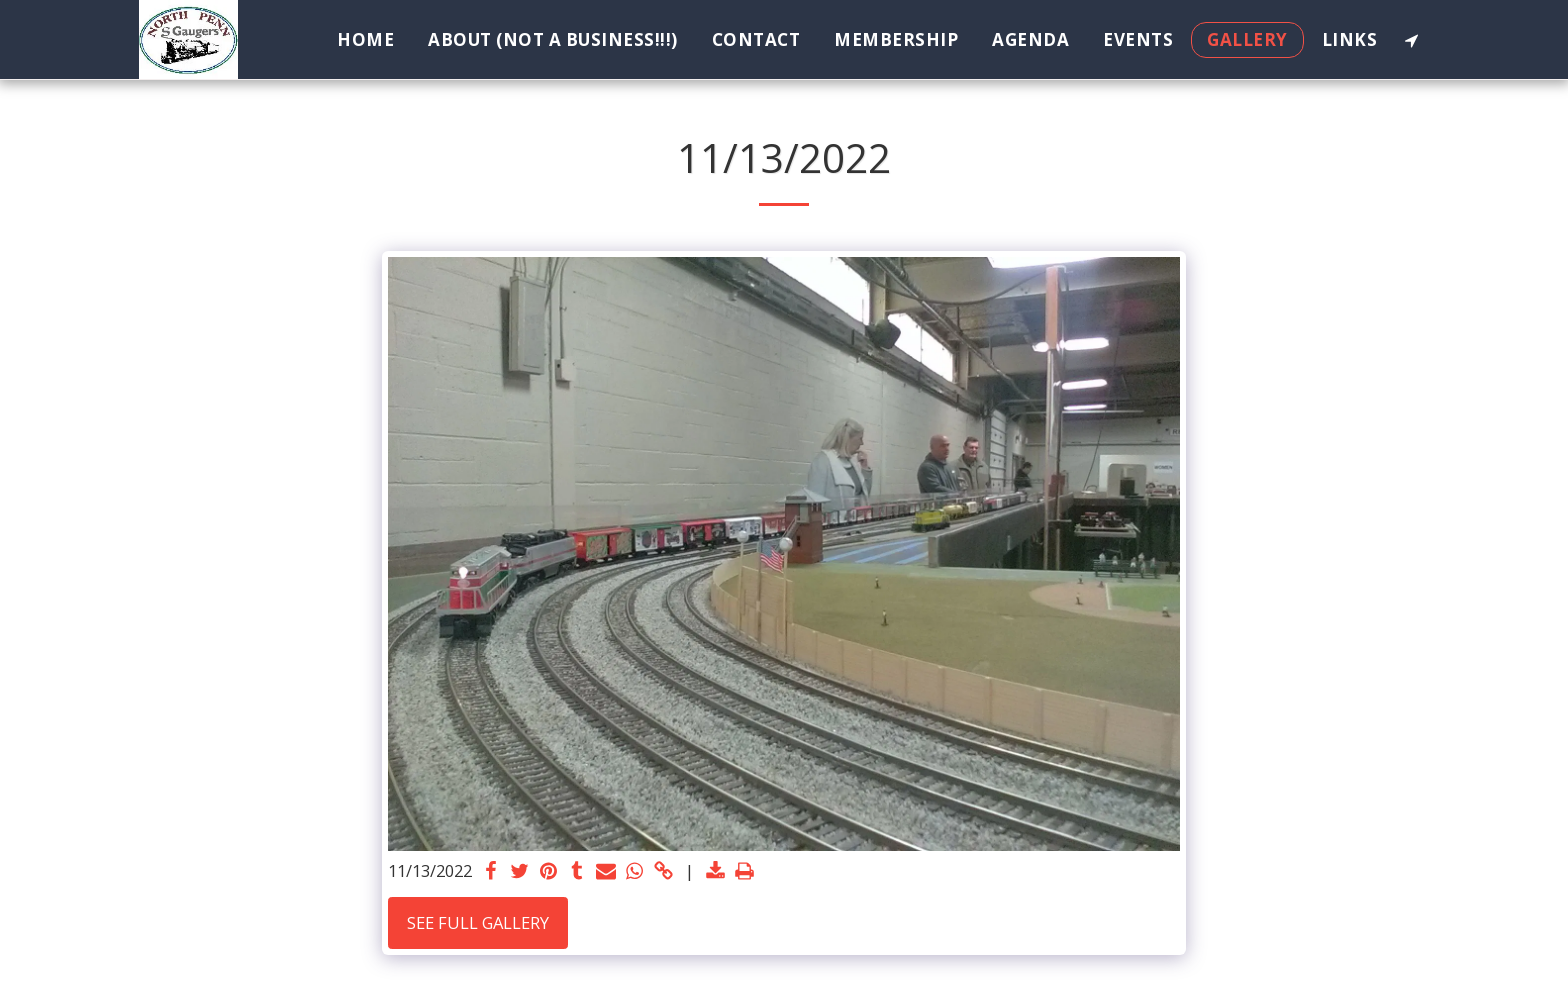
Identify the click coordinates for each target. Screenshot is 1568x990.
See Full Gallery (478, 922)
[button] (1411, 40)
